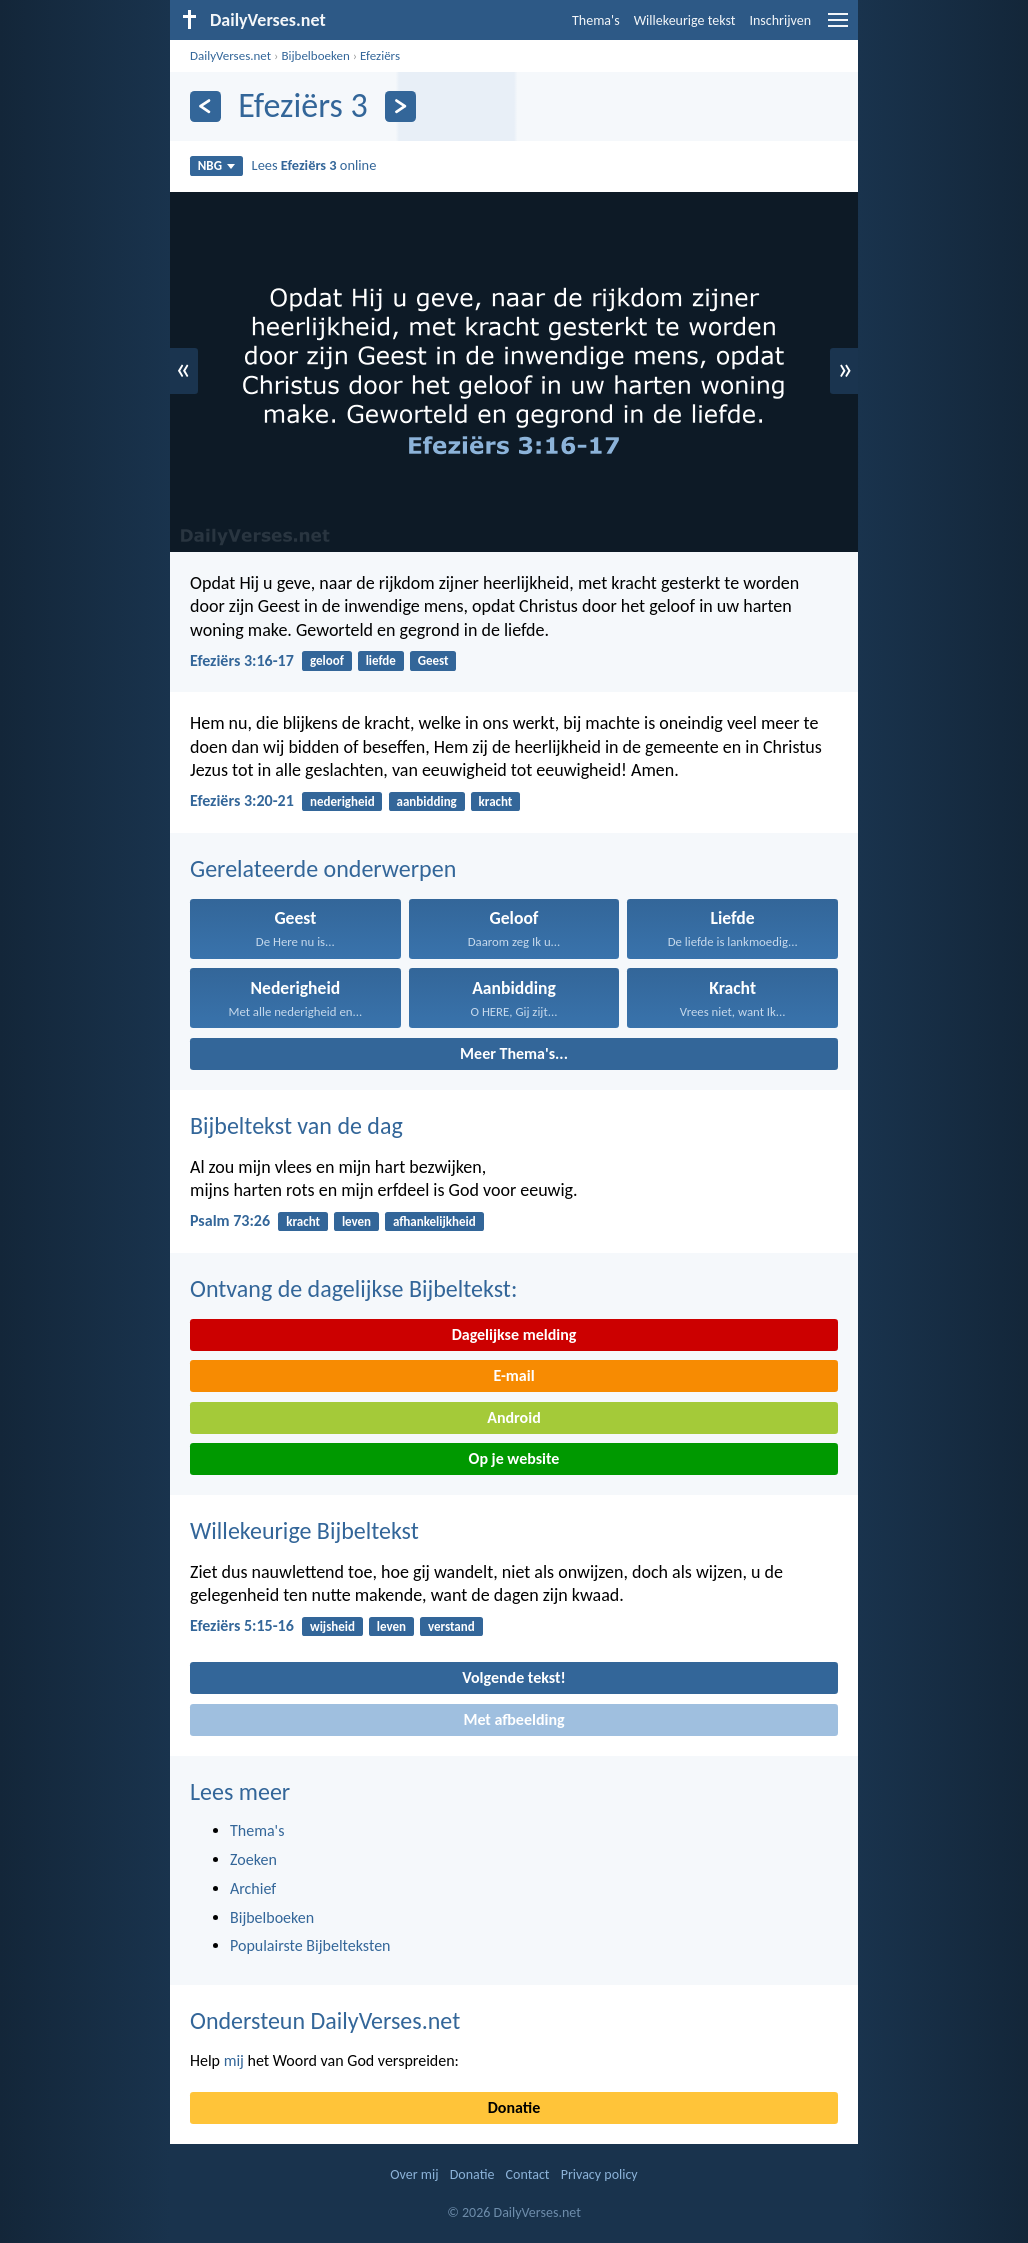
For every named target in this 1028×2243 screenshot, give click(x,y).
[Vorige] (205, 106)
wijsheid (332, 1626)
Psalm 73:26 (230, 1220)
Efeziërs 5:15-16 (242, 1625)
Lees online (314, 165)
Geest (433, 660)
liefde (381, 660)
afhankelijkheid (434, 1221)
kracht (496, 801)
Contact (528, 2174)
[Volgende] (400, 106)
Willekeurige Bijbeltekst (304, 1530)
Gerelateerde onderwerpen (323, 868)
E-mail (513, 1375)
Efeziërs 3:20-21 (242, 800)
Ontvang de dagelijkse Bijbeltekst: (353, 1288)
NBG (216, 165)
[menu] (838, 27)
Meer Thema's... (514, 1053)
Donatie (514, 2107)
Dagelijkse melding (514, 1334)
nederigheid (342, 801)
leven (356, 1221)
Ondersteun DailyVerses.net (325, 2020)
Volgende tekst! (513, 1677)
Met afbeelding (513, 1719)
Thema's (596, 20)
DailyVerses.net (230, 55)
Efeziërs (380, 55)
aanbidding (427, 801)
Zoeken (253, 1859)
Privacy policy (599, 2174)
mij (234, 2060)
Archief (253, 1888)
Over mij (414, 2174)
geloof (327, 660)
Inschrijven (780, 20)
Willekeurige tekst (685, 20)
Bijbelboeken (315, 55)
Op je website (514, 1458)
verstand (451, 1626)
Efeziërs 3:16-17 (242, 660)
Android (513, 1417)
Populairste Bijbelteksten (310, 1945)
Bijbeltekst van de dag (296, 1125)
